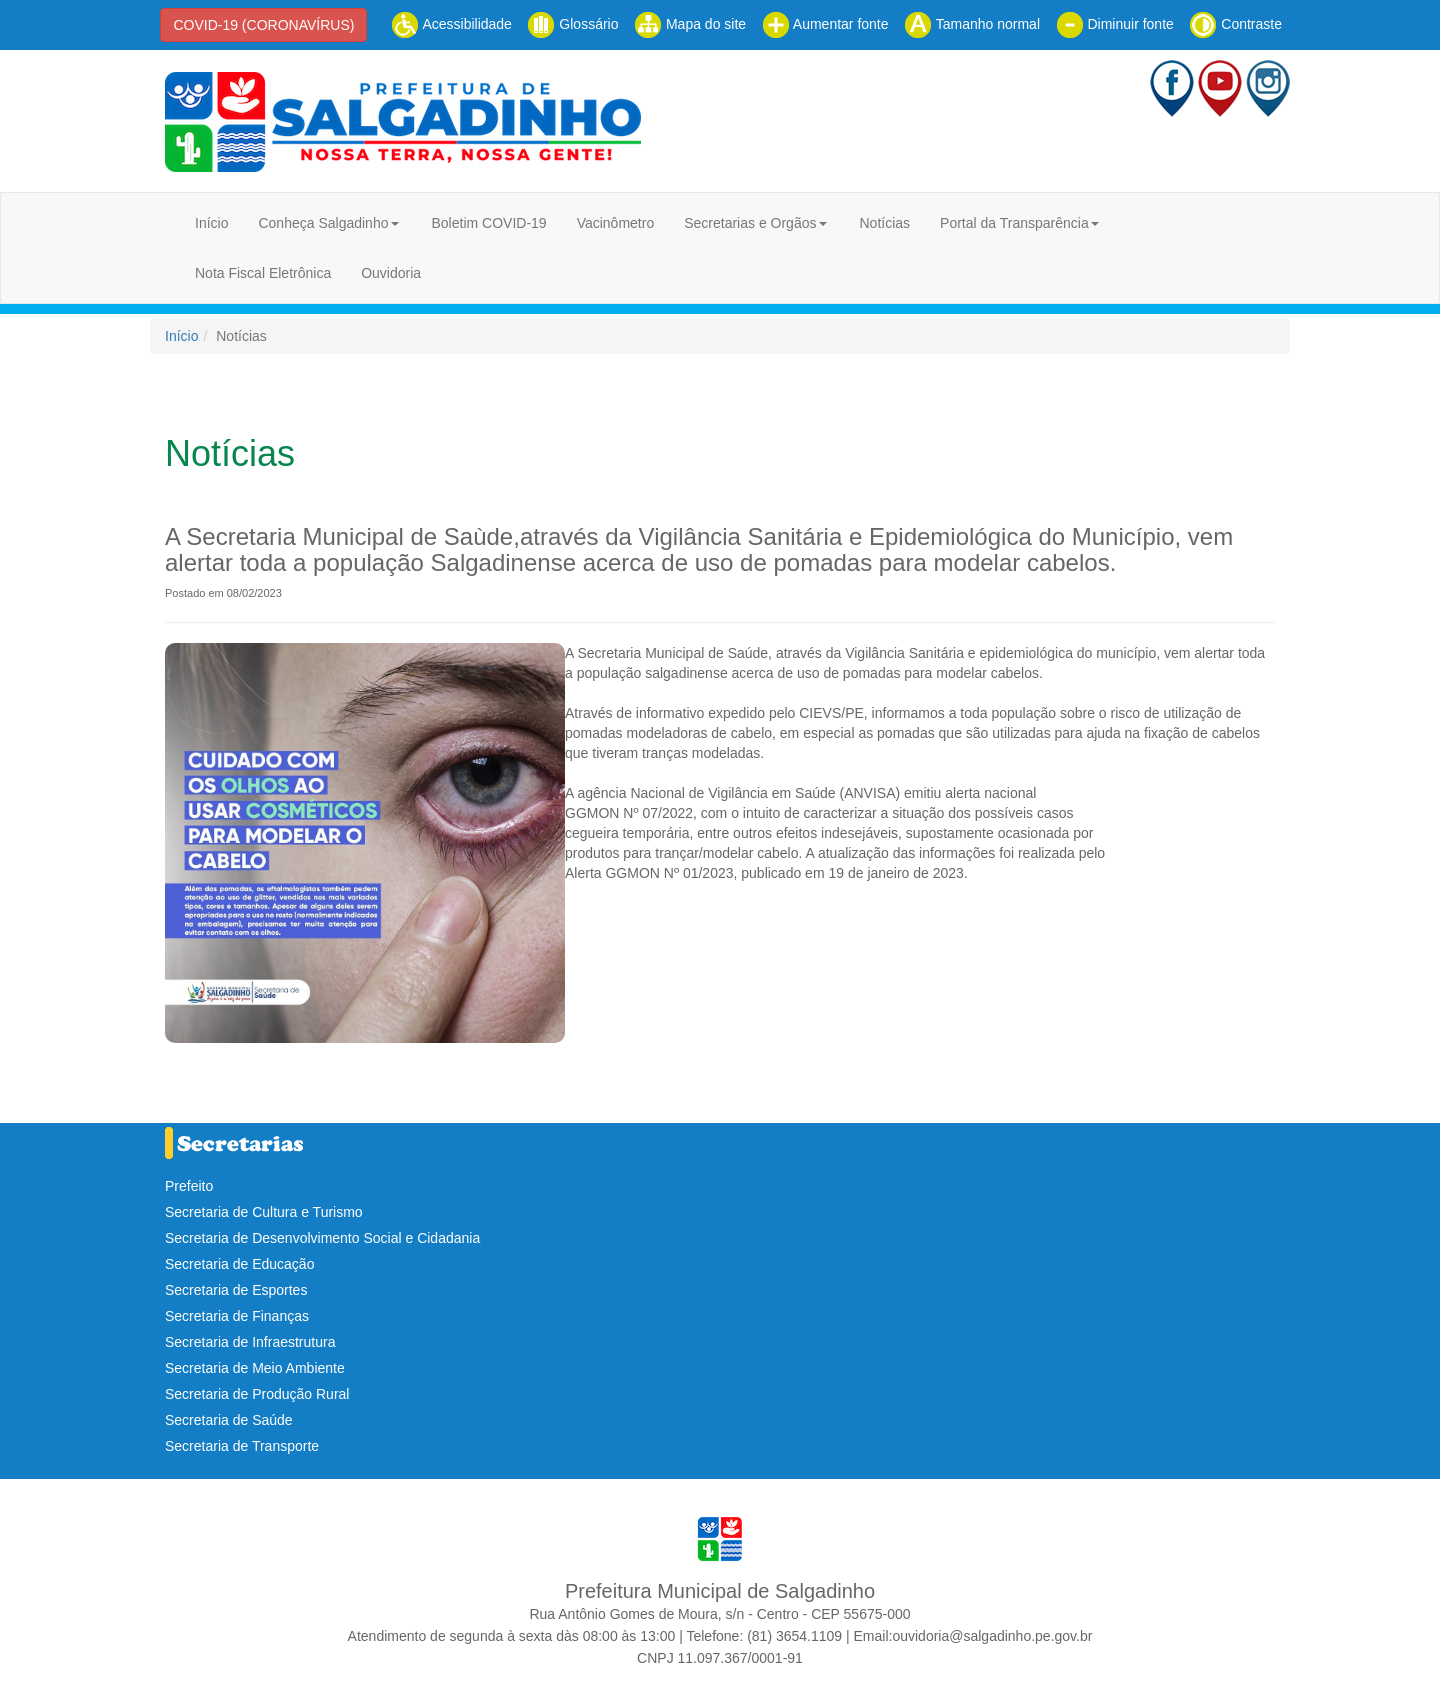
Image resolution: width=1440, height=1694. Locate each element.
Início (211, 223)
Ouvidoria (391, 273)
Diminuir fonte (1115, 24)
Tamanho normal (972, 24)
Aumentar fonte (825, 24)
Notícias (884, 223)
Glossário (572, 24)
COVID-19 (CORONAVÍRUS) (263, 25)
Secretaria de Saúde (229, 1420)
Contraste (1235, 24)
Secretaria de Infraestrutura (250, 1342)
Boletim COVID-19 (488, 223)
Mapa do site (690, 24)
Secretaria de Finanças (237, 1316)
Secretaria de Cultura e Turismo (264, 1212)
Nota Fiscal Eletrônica (263, 273)
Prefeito (189, 1186)
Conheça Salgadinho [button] (323, 223)
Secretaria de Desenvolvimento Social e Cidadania (322, 1238)
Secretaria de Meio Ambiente (255, 1368)
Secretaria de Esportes (236, 1290)
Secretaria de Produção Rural (257, 1394)
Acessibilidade (451, 24)
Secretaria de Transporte (242, 1446)
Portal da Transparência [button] (1014, 223)
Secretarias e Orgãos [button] (750, 223)
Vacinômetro (616, 223)
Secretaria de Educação (239, 1264)
